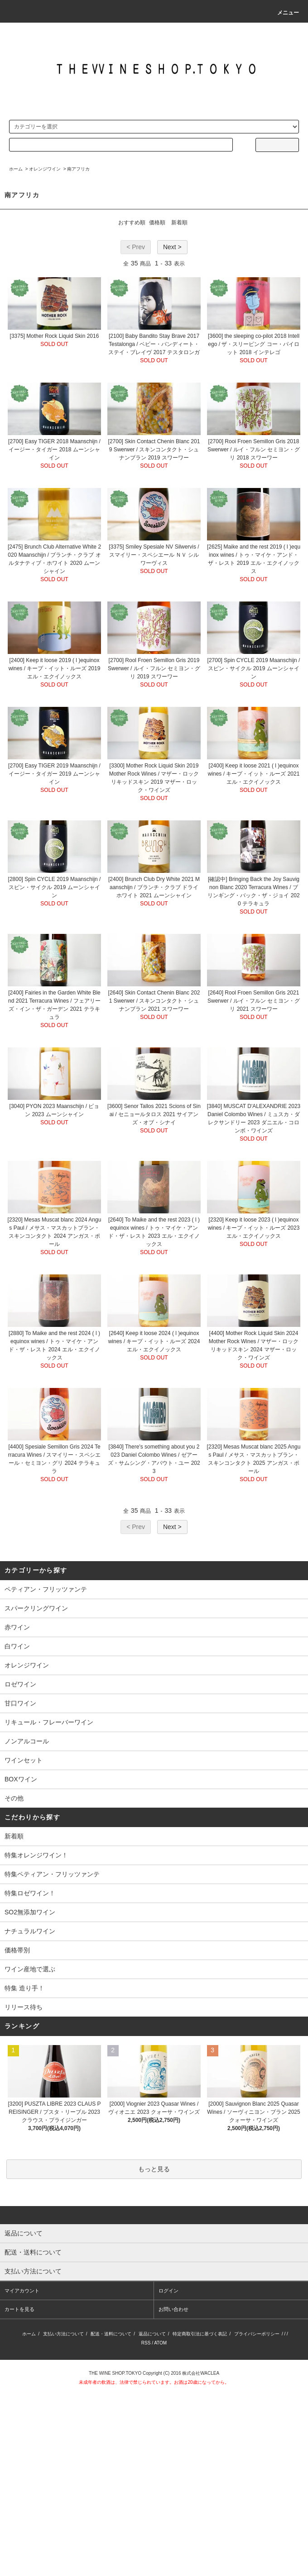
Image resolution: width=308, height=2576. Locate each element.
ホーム (16, 168)
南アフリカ (78, 168)
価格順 (157, 222)
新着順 (179, 222)
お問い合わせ (173, 2309)
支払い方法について (63, 2333)
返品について (152, 2333)
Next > (172, 247)
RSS (146, 2342)
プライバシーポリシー (256, 2333)
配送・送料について (111, 2333)
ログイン (168, 2290)
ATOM (160, 2342)
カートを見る (19, 2309)
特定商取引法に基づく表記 (200, 2333)
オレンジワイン (45, 168)
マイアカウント (22, 2290)
